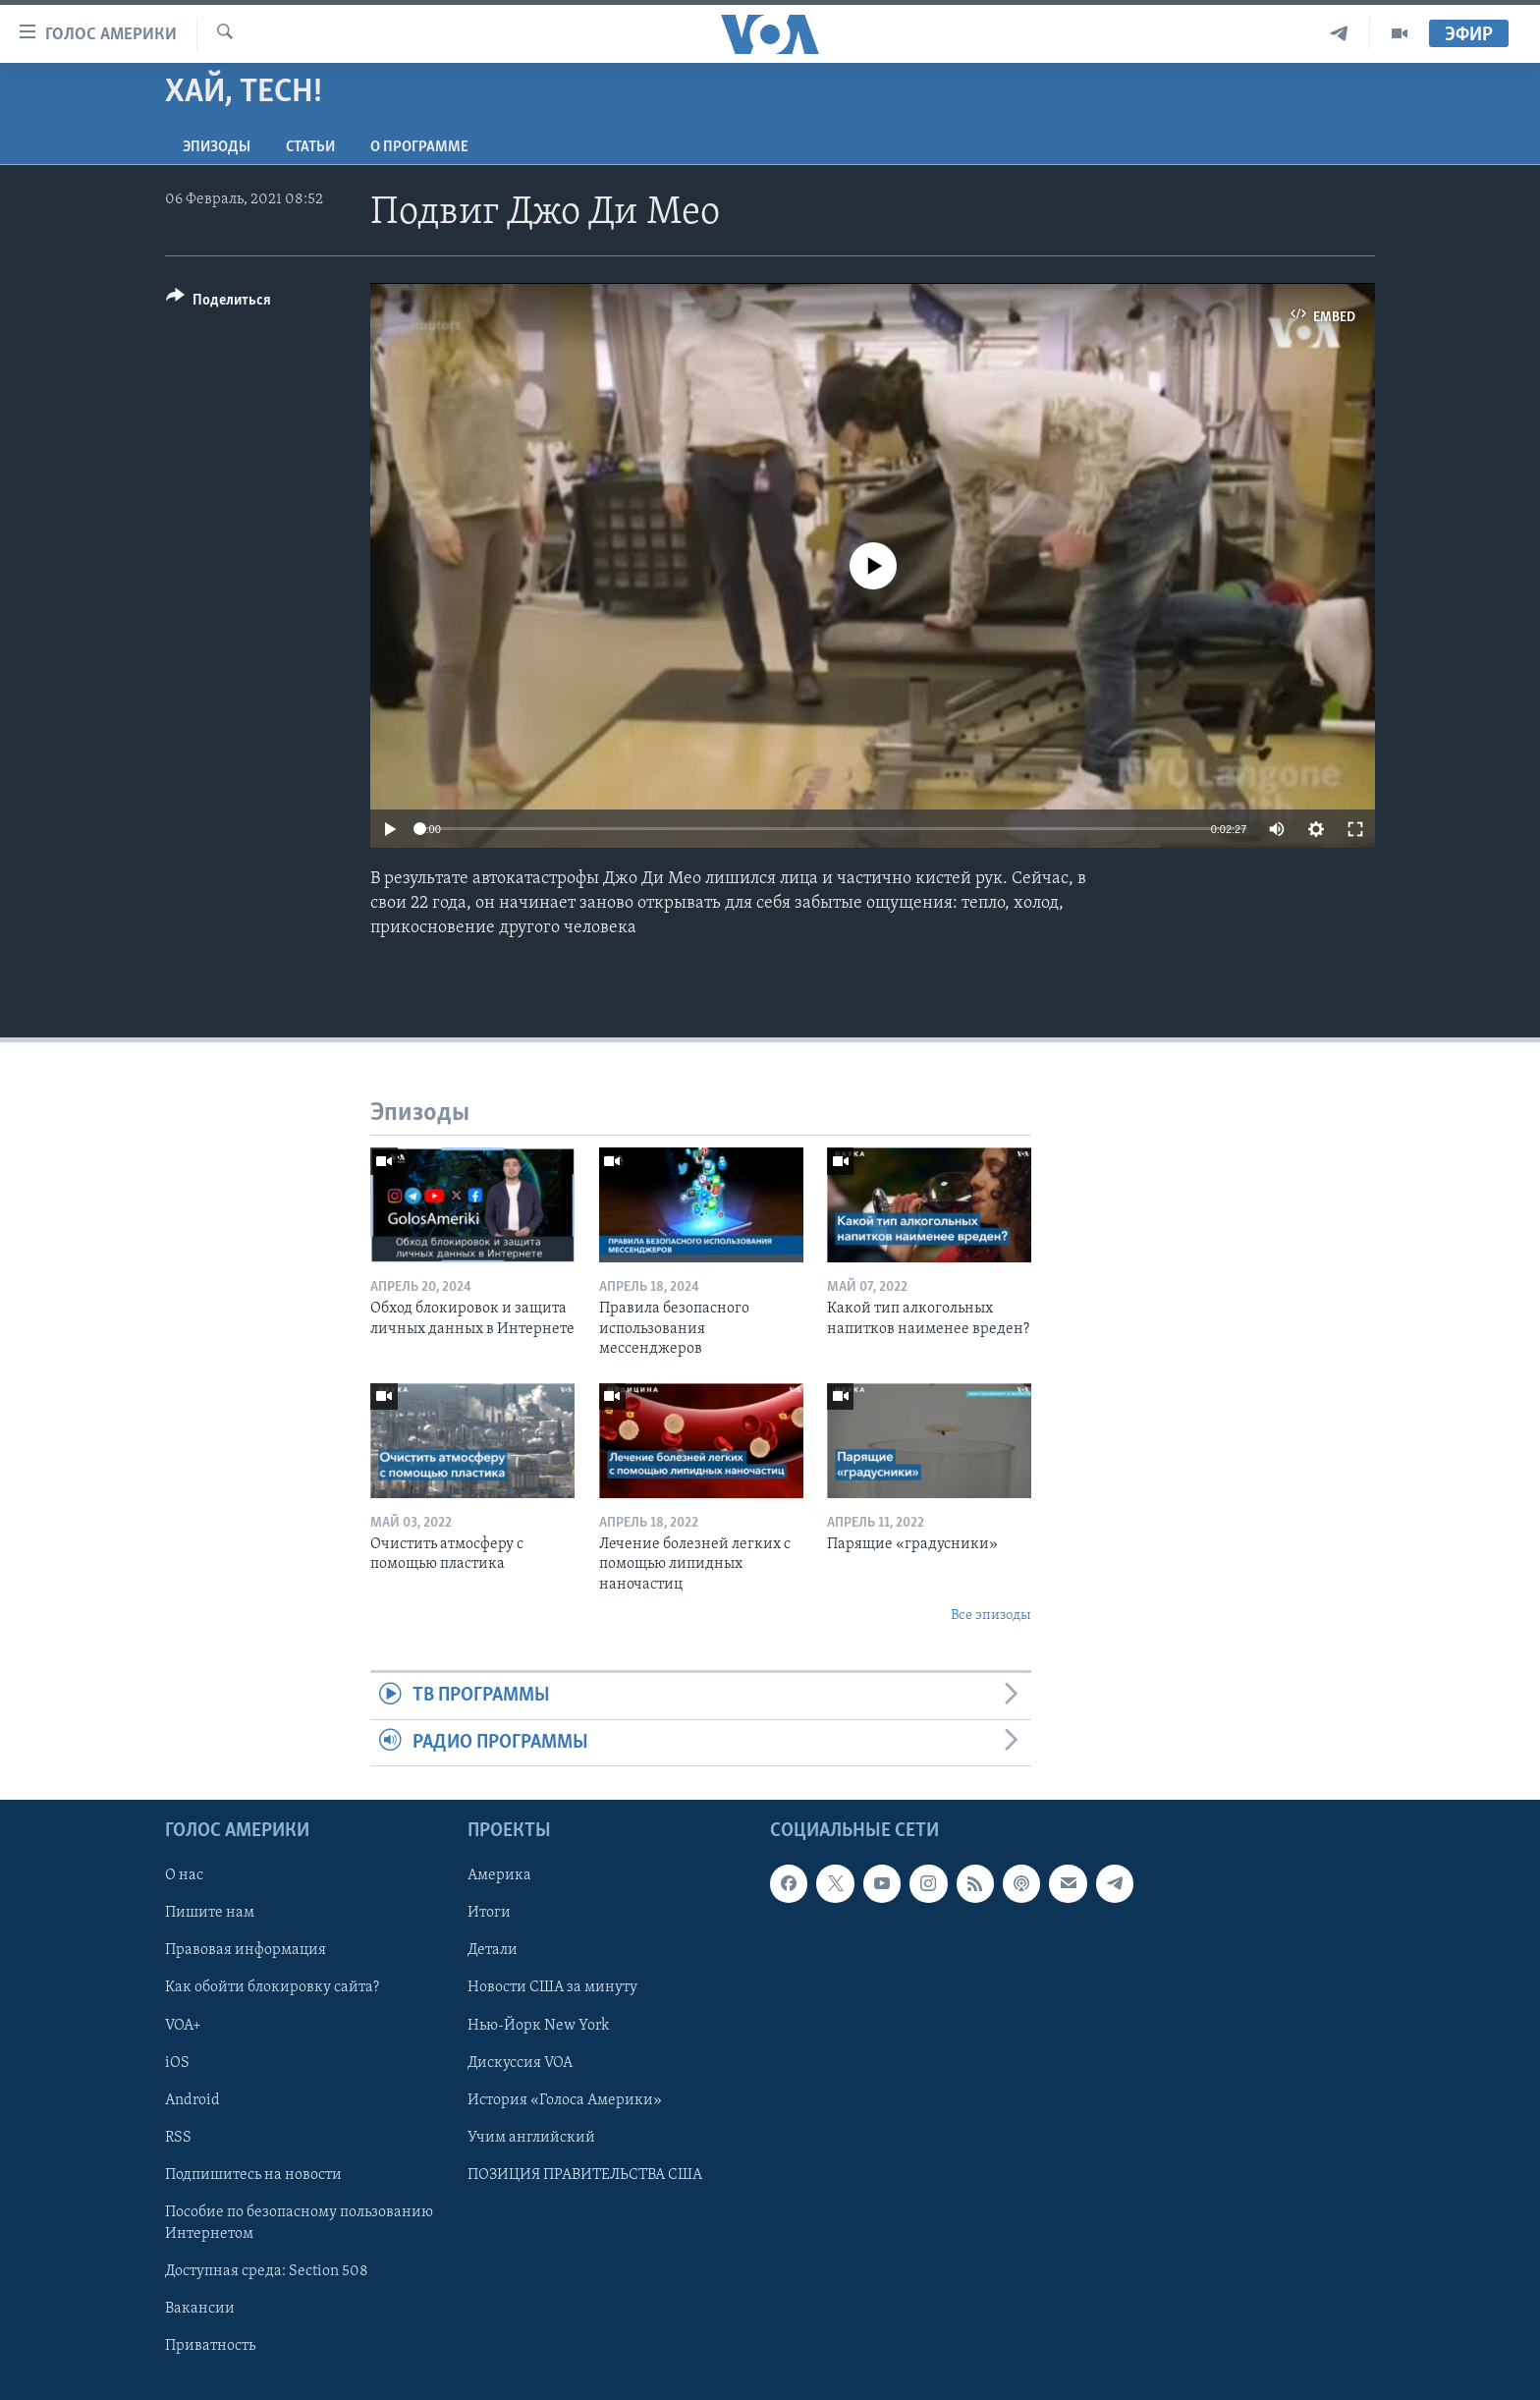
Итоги (489, 1914)
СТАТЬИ (310, 147)
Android (192, 2100)
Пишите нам (209, 1914)
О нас (184, 1876)
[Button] (218, 303)
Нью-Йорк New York (538, 2026)
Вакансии (200, 2308)
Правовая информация (245, 1951)
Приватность (210, 2346)
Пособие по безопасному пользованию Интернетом (299, 2223)
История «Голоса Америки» (565, 2100)
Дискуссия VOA (520, 2063)
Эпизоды (216, 147)
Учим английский (531, 2138)
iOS (177, 2063)
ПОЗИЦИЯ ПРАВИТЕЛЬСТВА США (585, 2175)
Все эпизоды (991, 1615)
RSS (178, 2138)
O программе (419, 147)
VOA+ (183, 2026)
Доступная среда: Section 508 (266, 2271)
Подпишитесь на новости (253, 2175)
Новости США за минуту (552, 1988)
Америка (499, 1876)
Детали (493, 1951)
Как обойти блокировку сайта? (272, 1988)
